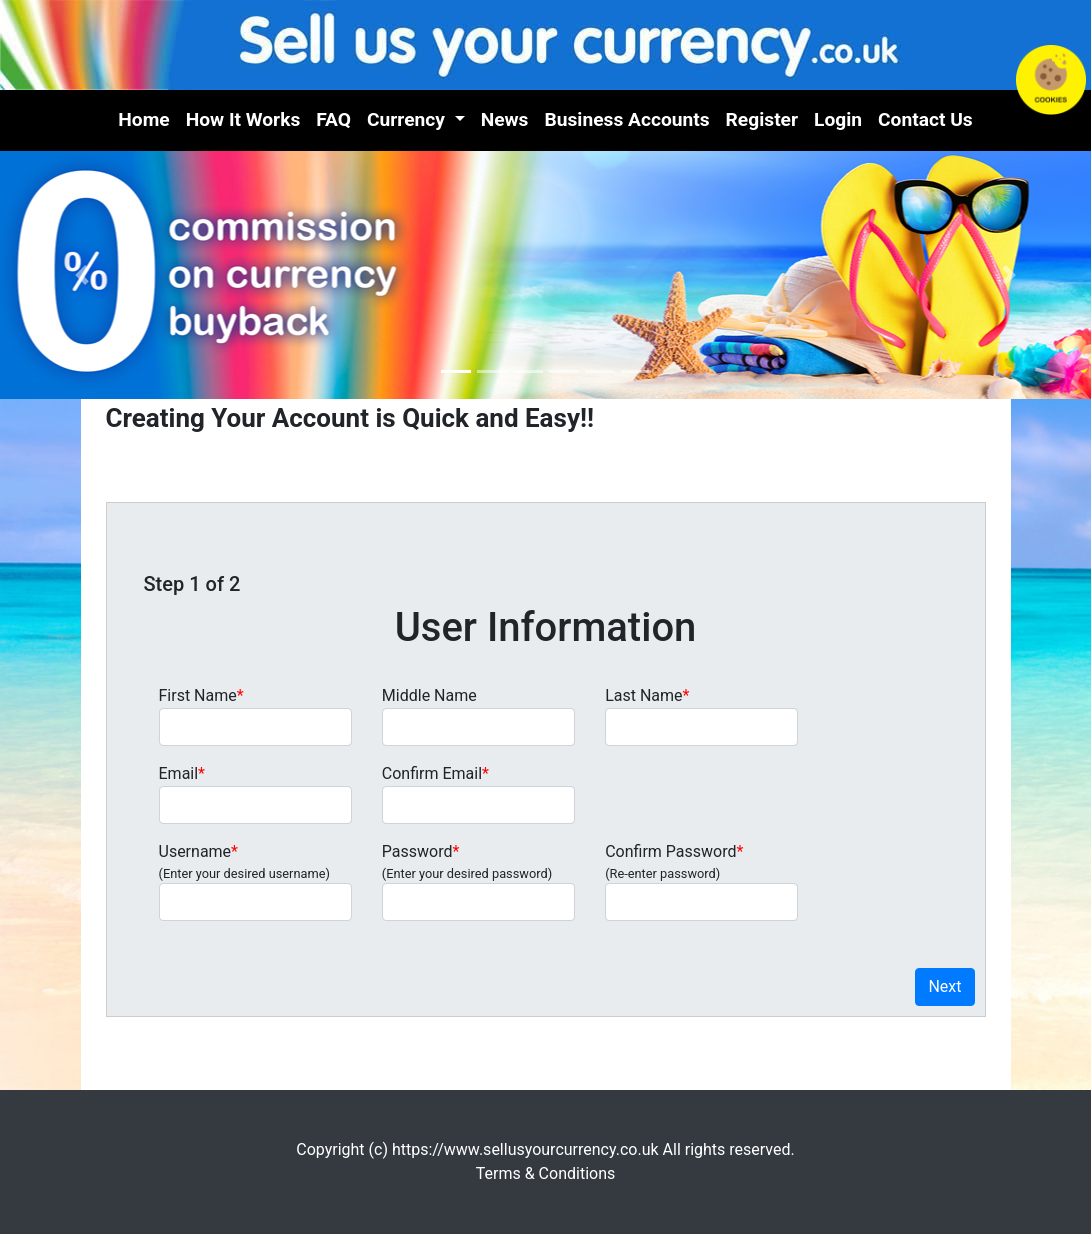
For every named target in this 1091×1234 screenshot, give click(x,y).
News (505, 119)
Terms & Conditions (546, 1173)
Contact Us (925, 119)
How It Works (243, 119)
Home (143, 119)
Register (762, 119)
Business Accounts (626, 119)
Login (838, 119)
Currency (408, 119)
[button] (82, 275)
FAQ (333, 119)
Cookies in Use (1051, 80)
